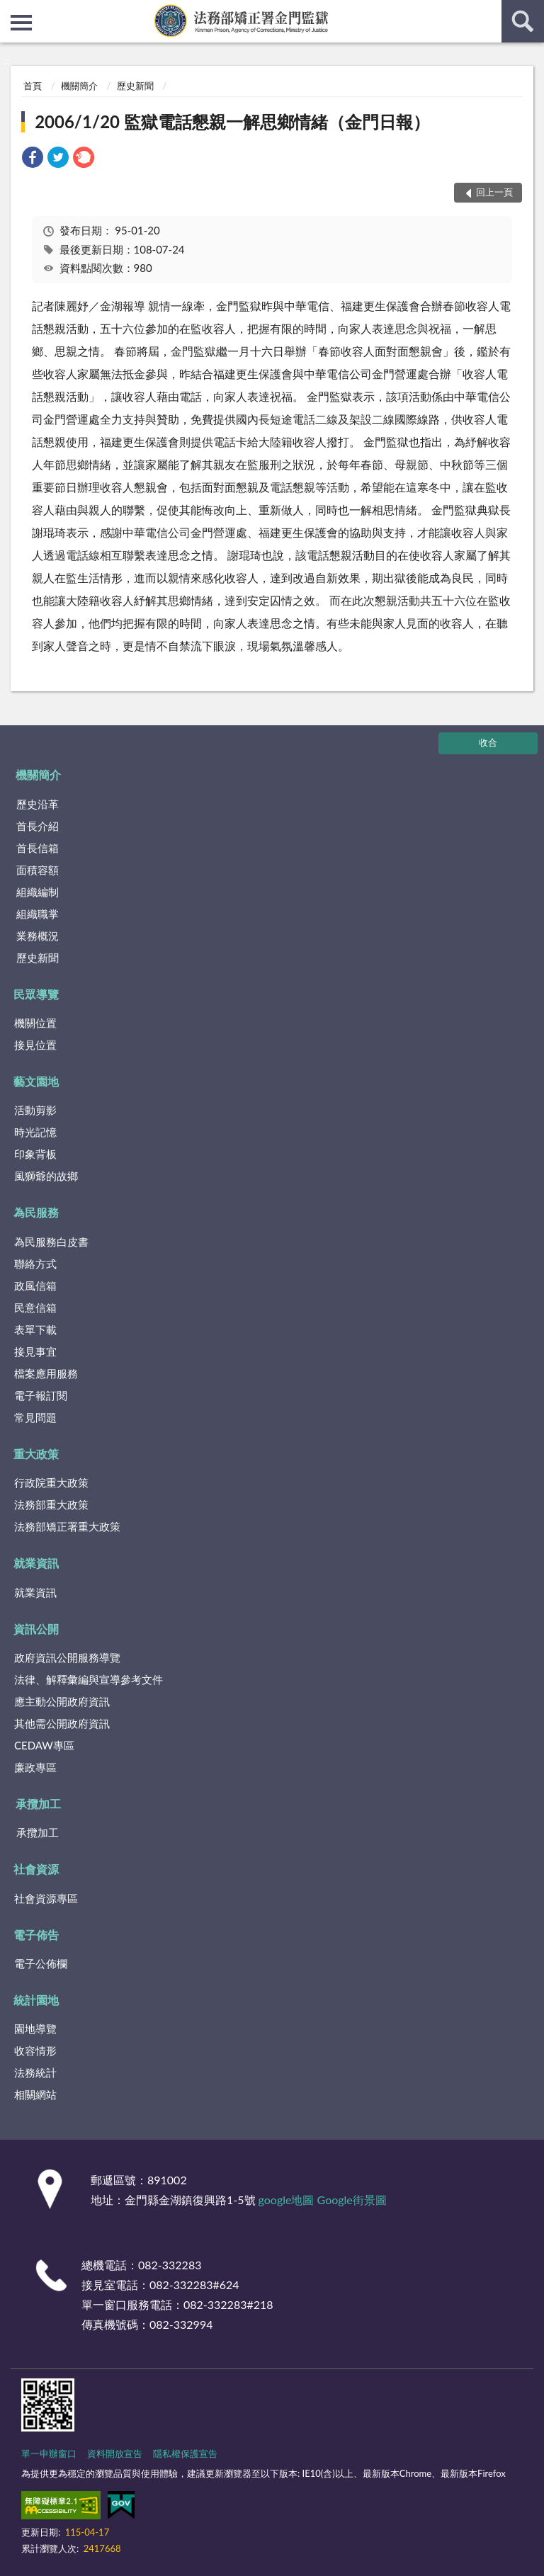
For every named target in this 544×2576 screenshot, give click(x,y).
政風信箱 (35, 1285)
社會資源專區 (46, 1898)
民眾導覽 (36, 994)
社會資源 (36, 1869)
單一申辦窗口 (48, 2453)
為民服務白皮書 (51, 1241)
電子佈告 (36, 1934)
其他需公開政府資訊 (62, 1723)
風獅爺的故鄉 (46, 1175)
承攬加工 (38, 1803)
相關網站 (35, 2094)
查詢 (523, 21)
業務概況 (37, 935)
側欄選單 (21, 22)
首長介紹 (37, 825)
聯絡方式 (35, 1263)
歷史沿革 (37, 804)
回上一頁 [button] (494, 192)
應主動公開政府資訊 (62, 1701)
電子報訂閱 (40, 1395)
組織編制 (37, 891)
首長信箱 (37, 847)
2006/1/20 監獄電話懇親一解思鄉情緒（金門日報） (232, 121)
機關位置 (35, 1022)
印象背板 (35, 1153)
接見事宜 (35, 1351)
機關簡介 (79, 85)
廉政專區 (35, 1767)
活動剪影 (35, 1109)
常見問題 (35, 1417)
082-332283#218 (228, 2304)
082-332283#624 (194, 2284)
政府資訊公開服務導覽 (67, 1657)
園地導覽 (35, 2028)
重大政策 (36, 1453)
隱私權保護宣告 (185, 2453)
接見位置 (35, 1044)
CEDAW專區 (44, 1745)
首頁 (32, 85)
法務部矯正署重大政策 (67, 1526)
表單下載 (35, 1329)
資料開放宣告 (114, 2453)
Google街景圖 (352, 2199)
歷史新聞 (135, 85)
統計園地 (36, 2000)
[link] (32, 159)
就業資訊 (36, 1563)
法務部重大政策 (51, 1504)
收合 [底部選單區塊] (488, 742)
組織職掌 (37, 913)
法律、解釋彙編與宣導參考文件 (88, 1679)
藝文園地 (36, 1081)
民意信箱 (35, 1307)
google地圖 (286, 2199)
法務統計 (35, 2072)
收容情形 (35, 2050)
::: (11, 10)
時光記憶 (35, 1131)
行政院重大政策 (51, 1482)
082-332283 (169, 2264)
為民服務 (36, 1212)
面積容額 (37, 869)
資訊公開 (36, 1628)
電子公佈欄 (40, 1963)
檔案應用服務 (46, 1373)
